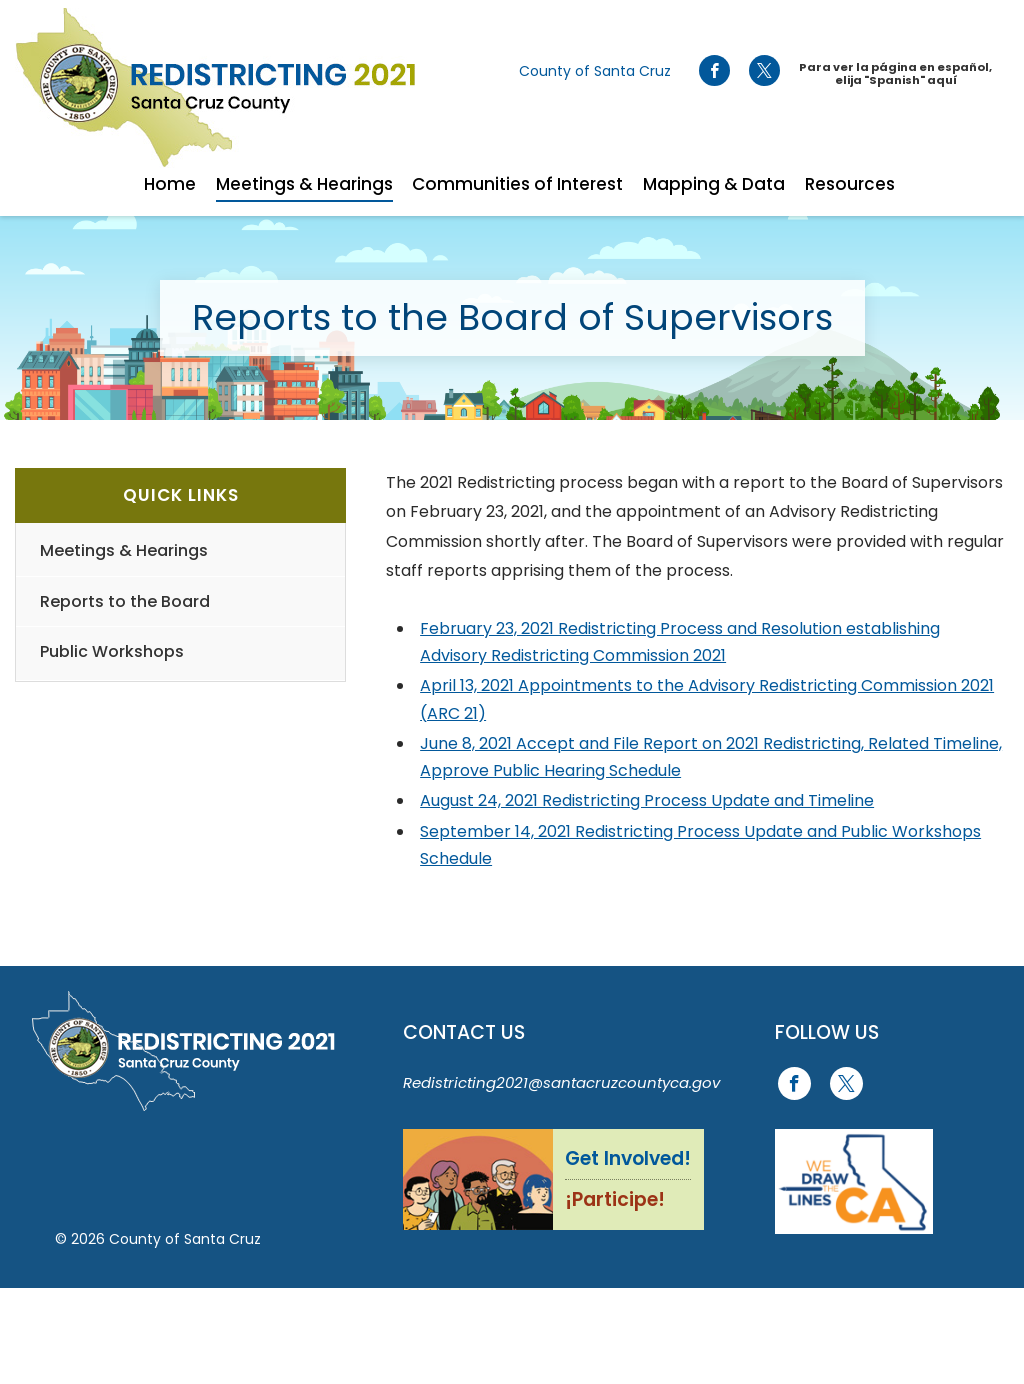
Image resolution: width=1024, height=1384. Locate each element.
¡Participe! (615, 1199)
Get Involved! (628, 1158)
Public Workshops (112, 651)
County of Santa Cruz (595, 71)
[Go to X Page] (764, 71)
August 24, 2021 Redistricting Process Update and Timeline (647, 800)
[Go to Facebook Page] (713, 71)
